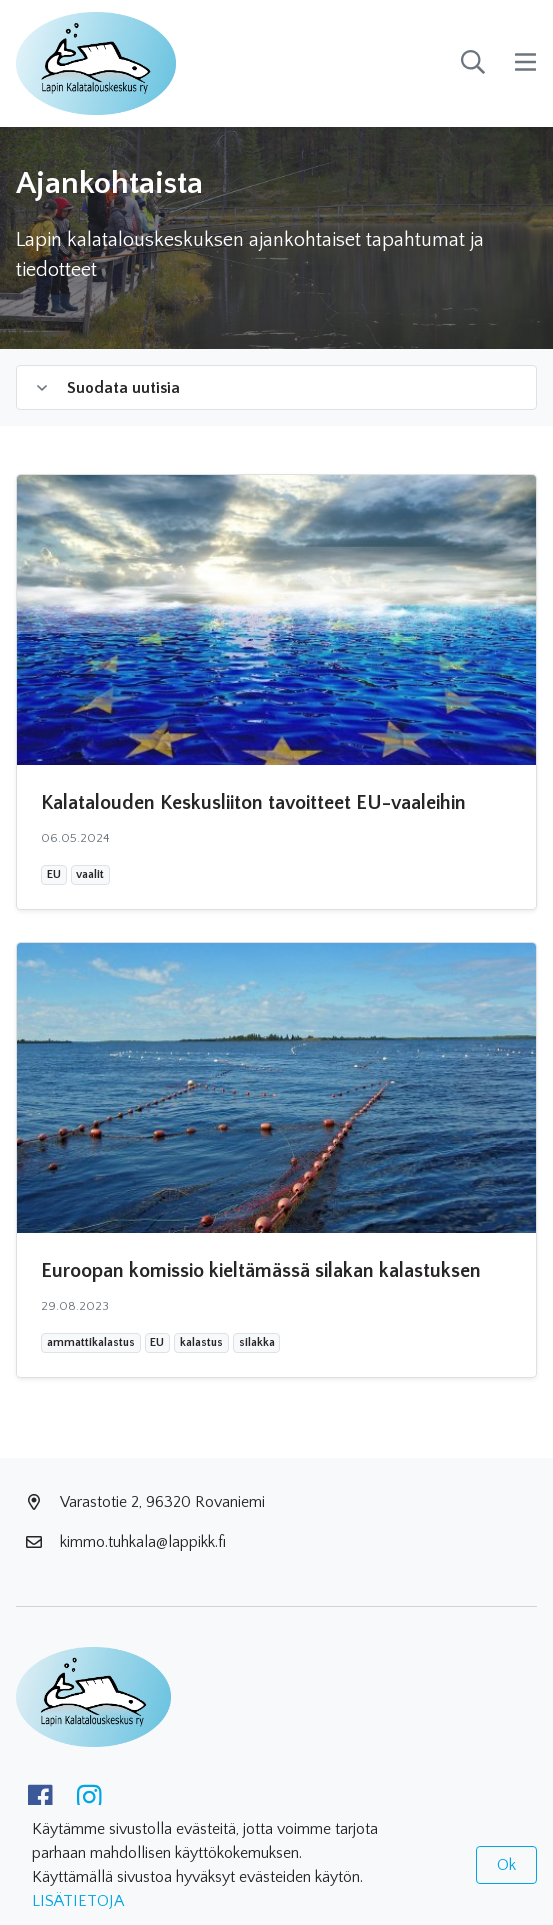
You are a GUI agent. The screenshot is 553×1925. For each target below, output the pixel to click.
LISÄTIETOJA (78, 1901)
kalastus (201, 1342)
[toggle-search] (473, 64)
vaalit (89, 874)
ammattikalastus (90, 1342)
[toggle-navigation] (525, 64)
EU (56, 874)
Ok (506, 1865)
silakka (256, 1342)
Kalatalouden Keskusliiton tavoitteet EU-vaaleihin (253, 803)
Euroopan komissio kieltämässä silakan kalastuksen (261, 1271)
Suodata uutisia (108, 388)
